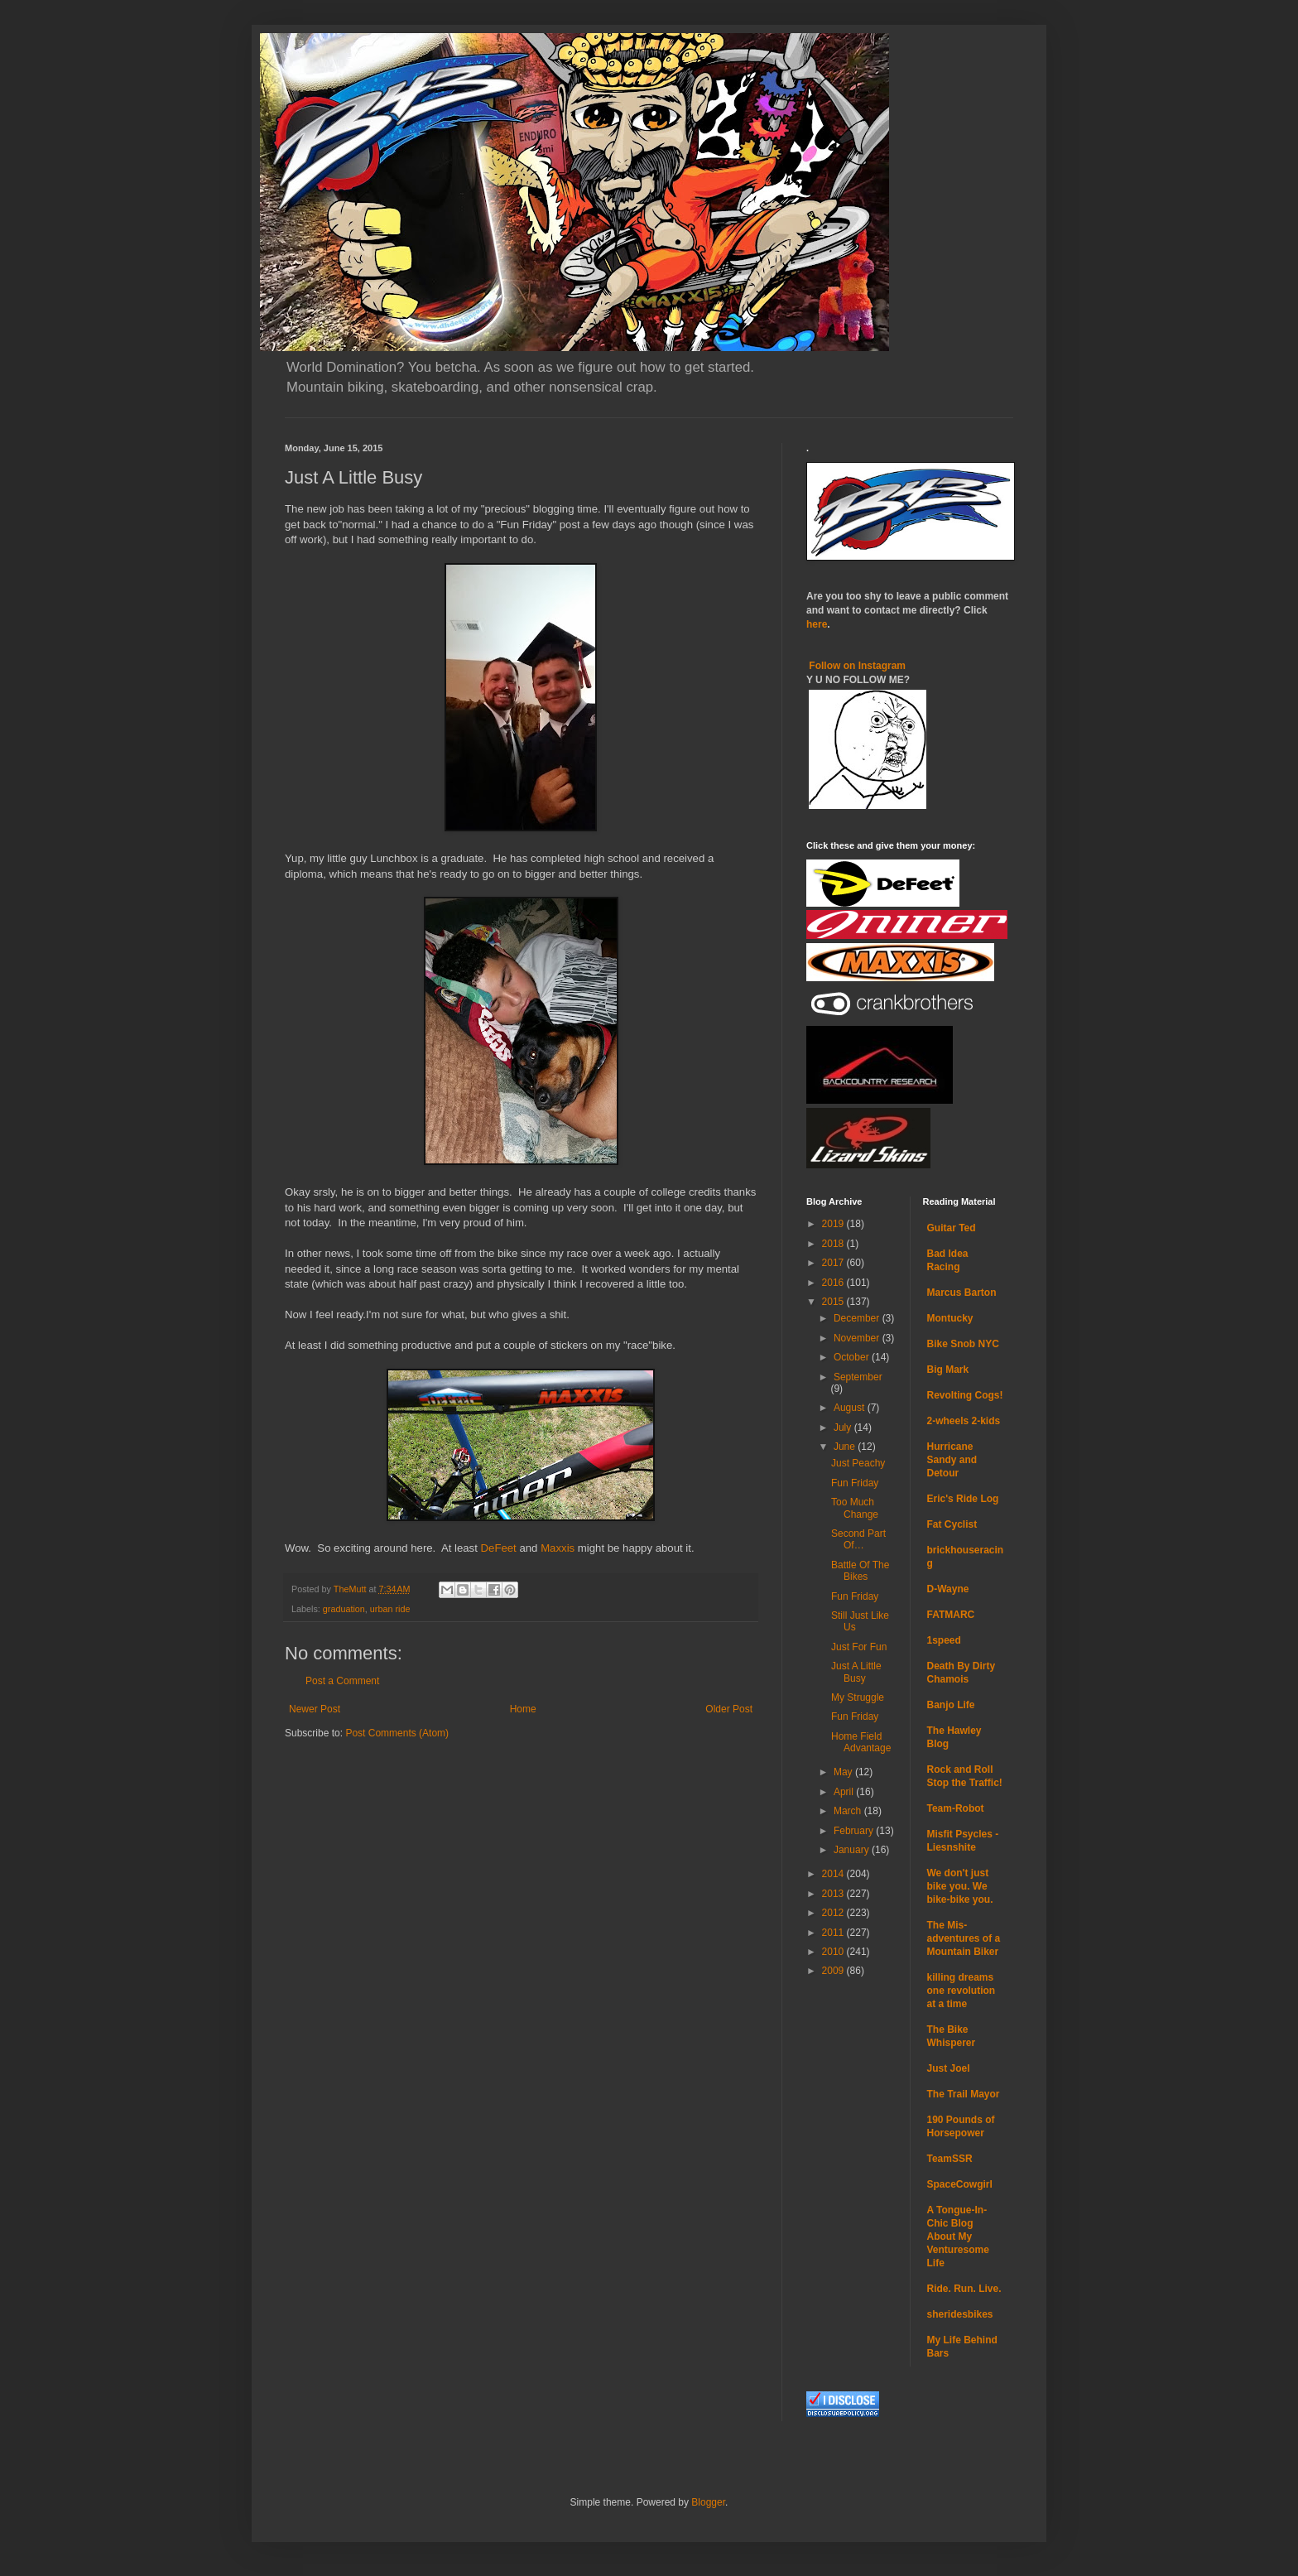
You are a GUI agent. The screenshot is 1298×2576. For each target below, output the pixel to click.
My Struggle (857, 1697)
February (855, 1831)
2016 (834, 1282)
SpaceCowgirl (960, 2184)
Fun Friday (854, 1483)
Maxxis (557, 1548)
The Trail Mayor (963, 2094)
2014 (834, 1874)
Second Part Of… (858, 1539)
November (858, 1338)
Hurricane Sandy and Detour (952, 1460)
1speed (944, 1640)
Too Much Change (854, 1507)
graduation (344, 1609)
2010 (834, 1951)
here (816, 624)
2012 (834, 1913)
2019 (834, 1224)
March (849, 1811)
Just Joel (948, 2068)
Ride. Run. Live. (964, 2288)
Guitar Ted (951, 1228)
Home (523, 1709)
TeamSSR (950, 2158)
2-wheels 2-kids (964, 1421)
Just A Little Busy (856, 1671)
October (853, 1357)
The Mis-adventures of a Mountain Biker (964, 1938)
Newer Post (314, 1709)
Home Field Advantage (861, 1742)
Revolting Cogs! (965, 1395)
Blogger (708, 2502)
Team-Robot (955, 1808)
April (845, 1792)
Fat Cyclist (952, 1524)
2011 (834, 1932)
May (844, 1772)
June (846, 1446)
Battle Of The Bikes (860, 1570)
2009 (834, 1971)
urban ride (390, 1609)
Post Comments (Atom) (397, 1733)
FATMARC (951, 1614)
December (858, 1318)
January (853, 1850)
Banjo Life (951, 1705)
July (844, 1427)
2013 (834, 1893)
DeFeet (499, 1548)
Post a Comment (342, 1681)
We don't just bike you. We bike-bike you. (960, 1886)
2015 (834, 1301)
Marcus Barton (962, 1292)
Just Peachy (858, 1463)
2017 (834, 1263)
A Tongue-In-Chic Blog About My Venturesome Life (958, 2236)
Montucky (950, 1318)
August (851, 1407)
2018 (834, 1243)
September (858, 1377)
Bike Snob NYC (963, 1344)
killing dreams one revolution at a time (961, 1991)
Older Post (728, 1709)
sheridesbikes (960, 2314)
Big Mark (948, 1369)
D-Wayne (948, 1589)
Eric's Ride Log (963, 1499)
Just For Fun (859, 1647)
